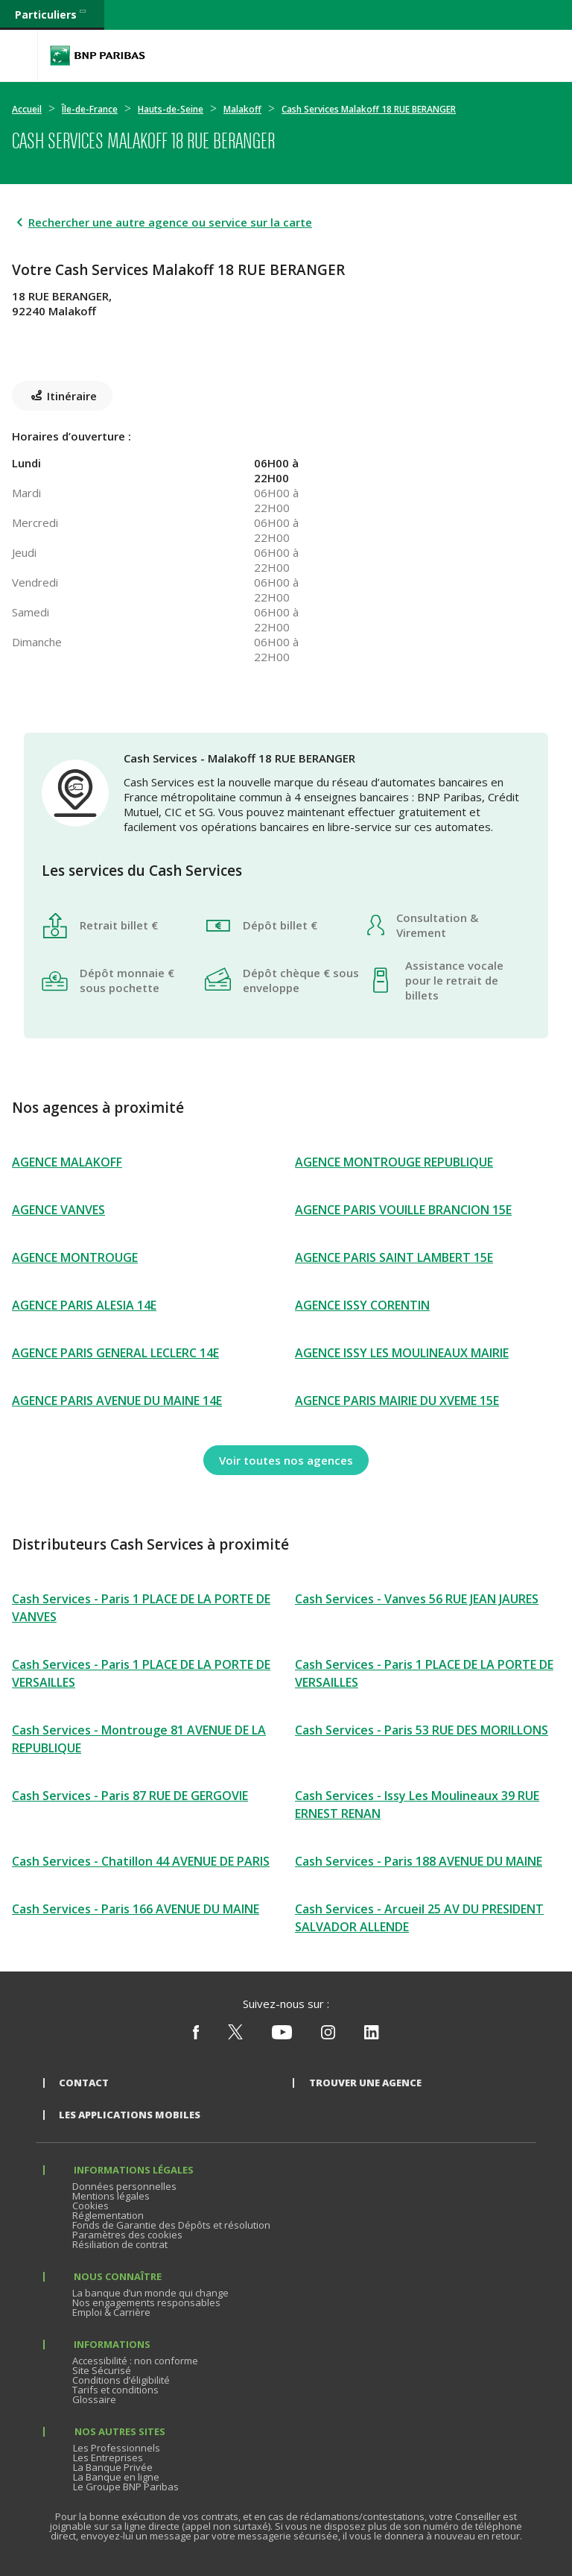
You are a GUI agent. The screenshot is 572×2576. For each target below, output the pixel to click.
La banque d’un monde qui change (150, 2292)
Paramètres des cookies (127, 2234)
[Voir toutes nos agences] (286, 1460)
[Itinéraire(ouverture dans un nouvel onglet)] (286, 342)
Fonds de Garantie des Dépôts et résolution (171, 2225)
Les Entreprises (108, 2457)
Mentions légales (111, 2196)
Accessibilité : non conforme (135, 2360)
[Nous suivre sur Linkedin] (371, 2035)
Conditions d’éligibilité (121, 2380)
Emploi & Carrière (111, 2312)
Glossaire (94, 2399)
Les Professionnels (116, 2448)
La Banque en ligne (116, 2477)
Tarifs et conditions (115, 2389)
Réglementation (108, 2215)
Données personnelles (124, 2186)
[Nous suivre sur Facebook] (196, 2035)
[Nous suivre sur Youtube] (282, 2035)
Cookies (90, 2205)
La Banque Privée (113, 2467)
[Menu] (18, 55)
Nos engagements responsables (146, 2302)
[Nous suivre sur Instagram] (328, 2035)
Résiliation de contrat (120, 2244)
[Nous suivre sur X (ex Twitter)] (235, 2035)
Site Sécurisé (101, 2370)
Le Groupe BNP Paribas (126, 2486)
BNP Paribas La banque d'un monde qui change (97, 55)
